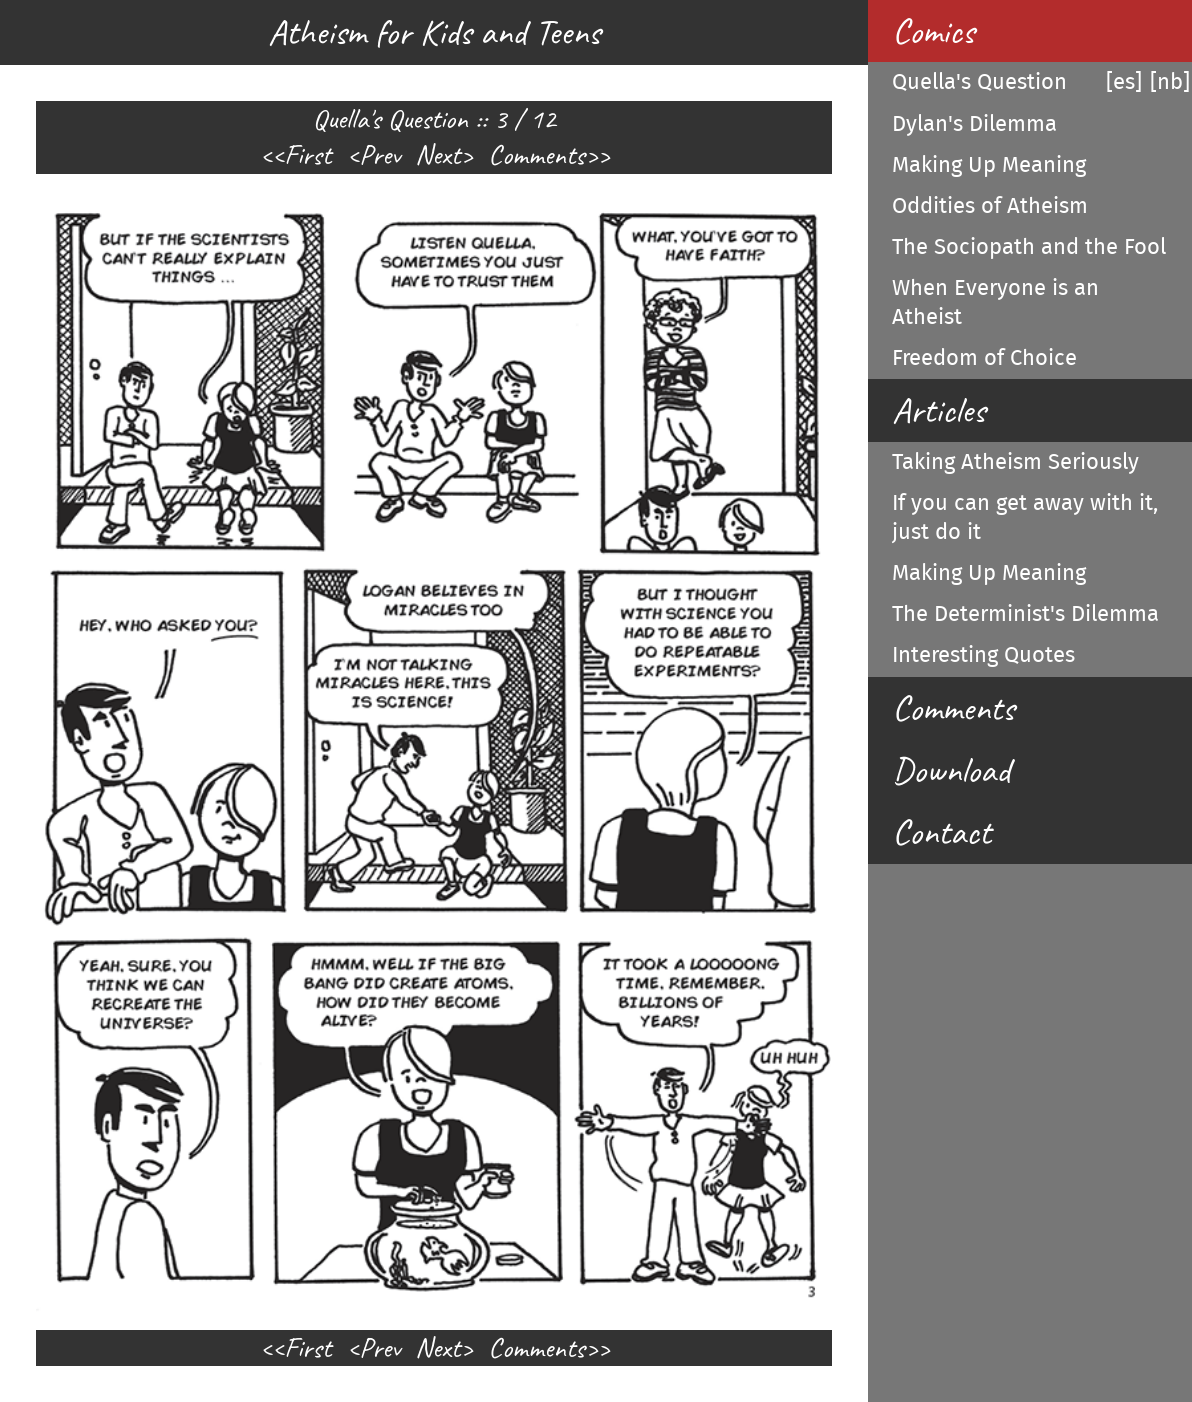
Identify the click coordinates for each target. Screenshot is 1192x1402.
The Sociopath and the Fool (1029, 247)
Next (438, 155)
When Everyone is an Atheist (995, 302)
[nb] (1170, 82)
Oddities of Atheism (990, 206)
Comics (933, 31)
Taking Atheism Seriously (1015, 462)
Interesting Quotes (983, 655)
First (307, 155)
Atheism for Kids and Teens (434, 32)
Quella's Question (979, 82)
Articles (938, 410)
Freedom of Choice (984, 358)
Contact (941, 832)
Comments (536, 155)
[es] (1124, 82)
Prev (379, 155)
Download (951, 770)
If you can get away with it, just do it (1025, 517)
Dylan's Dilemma (974, 124)
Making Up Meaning (989, 165)
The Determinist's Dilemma (1025, 614)
